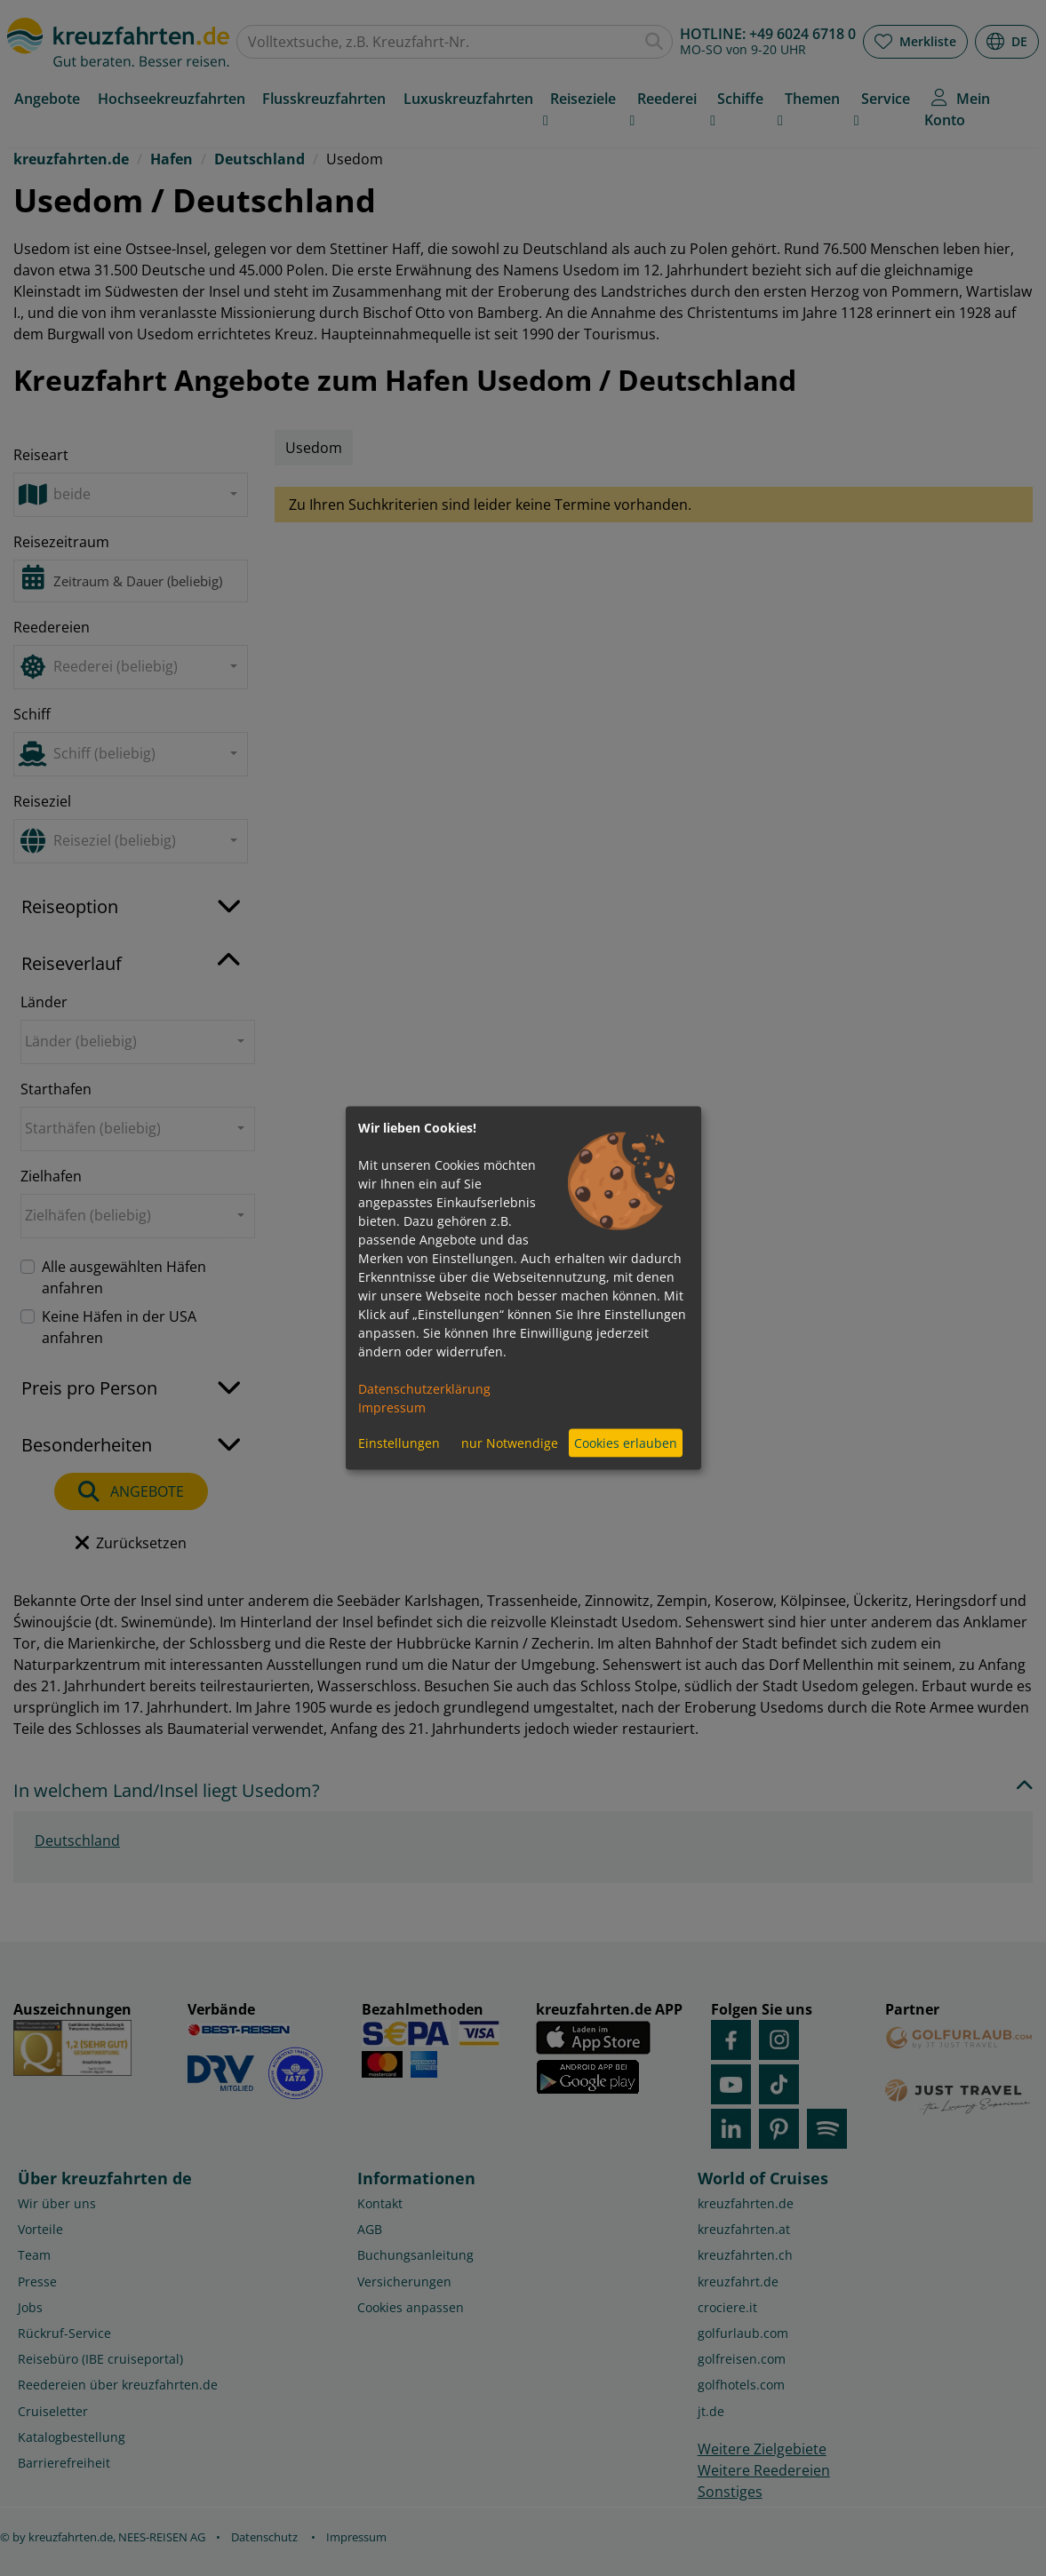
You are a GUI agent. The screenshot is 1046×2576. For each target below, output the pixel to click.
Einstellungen (399, 1443)
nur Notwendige (509, 1443)
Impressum (392, 1406)
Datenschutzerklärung (424, 1387)
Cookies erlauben (625, 1443)
